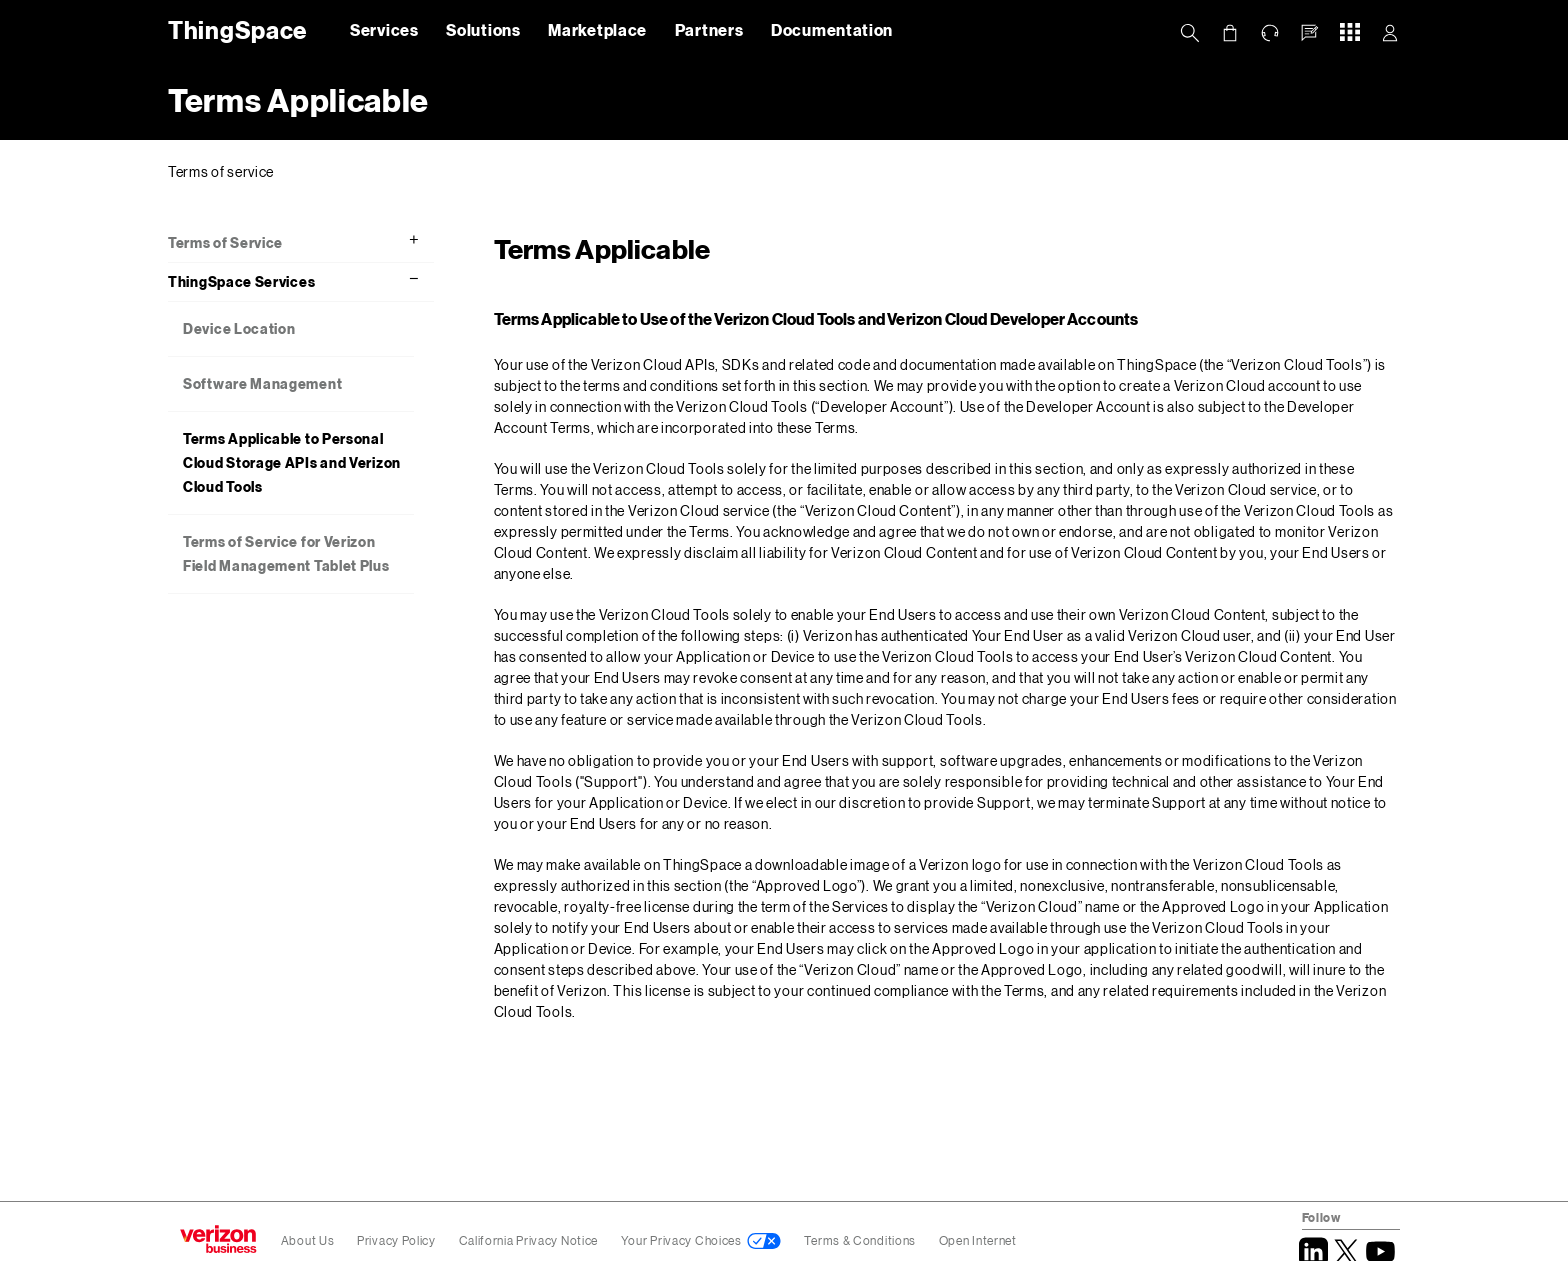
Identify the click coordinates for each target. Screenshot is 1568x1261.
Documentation (832, 29)
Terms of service (221, 171)
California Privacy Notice (530, 1240)
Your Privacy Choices (681, 1240)
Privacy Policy (398, 1240)
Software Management (262, 383)
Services (384, 29)
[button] (1310, 33)
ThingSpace (234, 29)
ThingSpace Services (241, 281)
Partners (709, 29)
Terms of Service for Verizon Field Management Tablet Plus (286, 553)
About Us (308, 1240)
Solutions (483, 29)
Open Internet (978, 1240)
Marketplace (597, 29)
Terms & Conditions (861, 1240)
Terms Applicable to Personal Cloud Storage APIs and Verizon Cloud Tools (292, 462)
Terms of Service (225, 242)
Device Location (239, 328)
